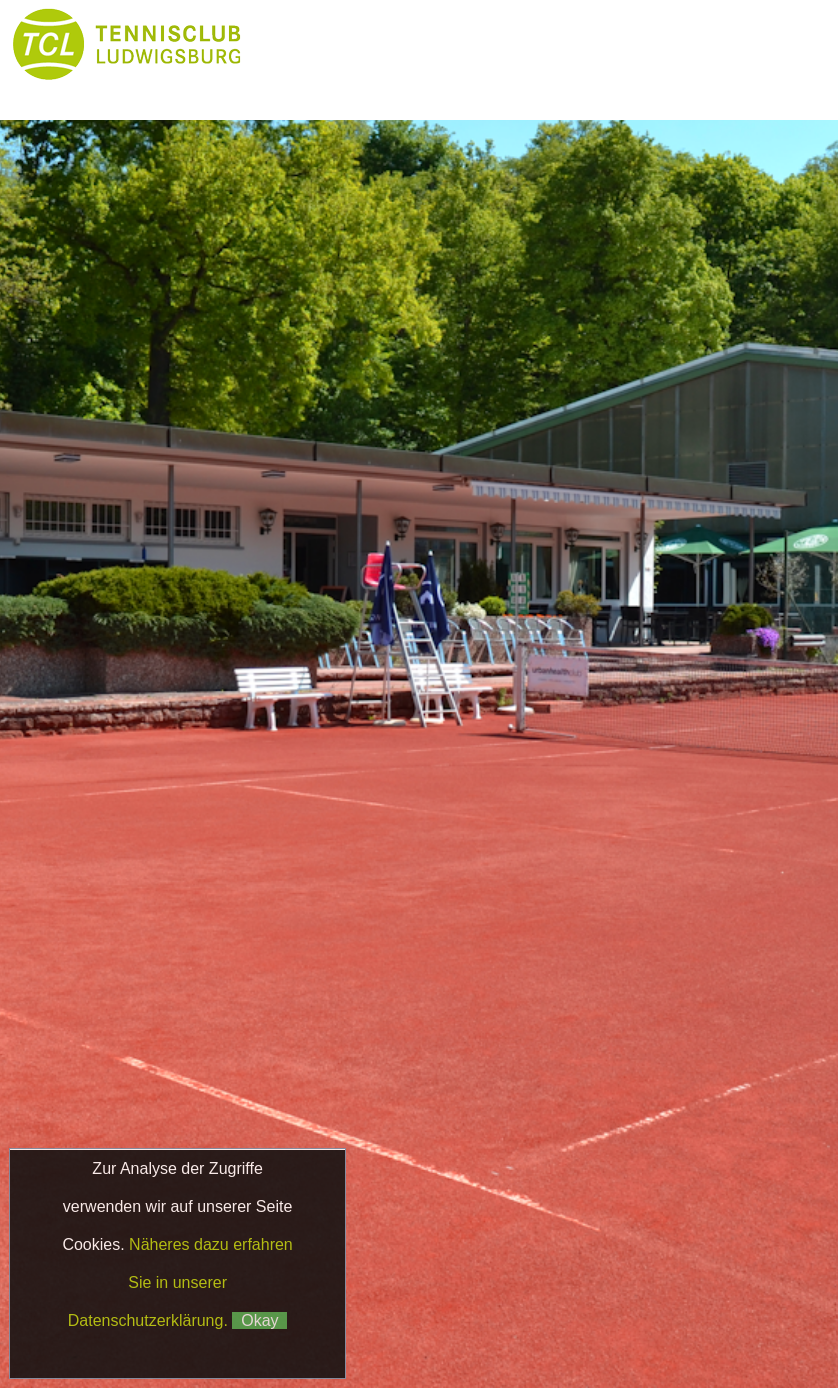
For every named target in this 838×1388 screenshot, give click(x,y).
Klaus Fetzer (511, 1303)
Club (552, 44)
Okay (259, 1320)
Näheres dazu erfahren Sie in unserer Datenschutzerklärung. (180, 1282)
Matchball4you (562, 1330)
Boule (508, 84)
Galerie (749, 84)
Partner (629, 84)
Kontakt (310, 124)
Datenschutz (534, 1281)
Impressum (429, 1281)
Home (309, 44)
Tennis (672, 44)
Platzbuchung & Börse (348, 84)
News (430, 44)
